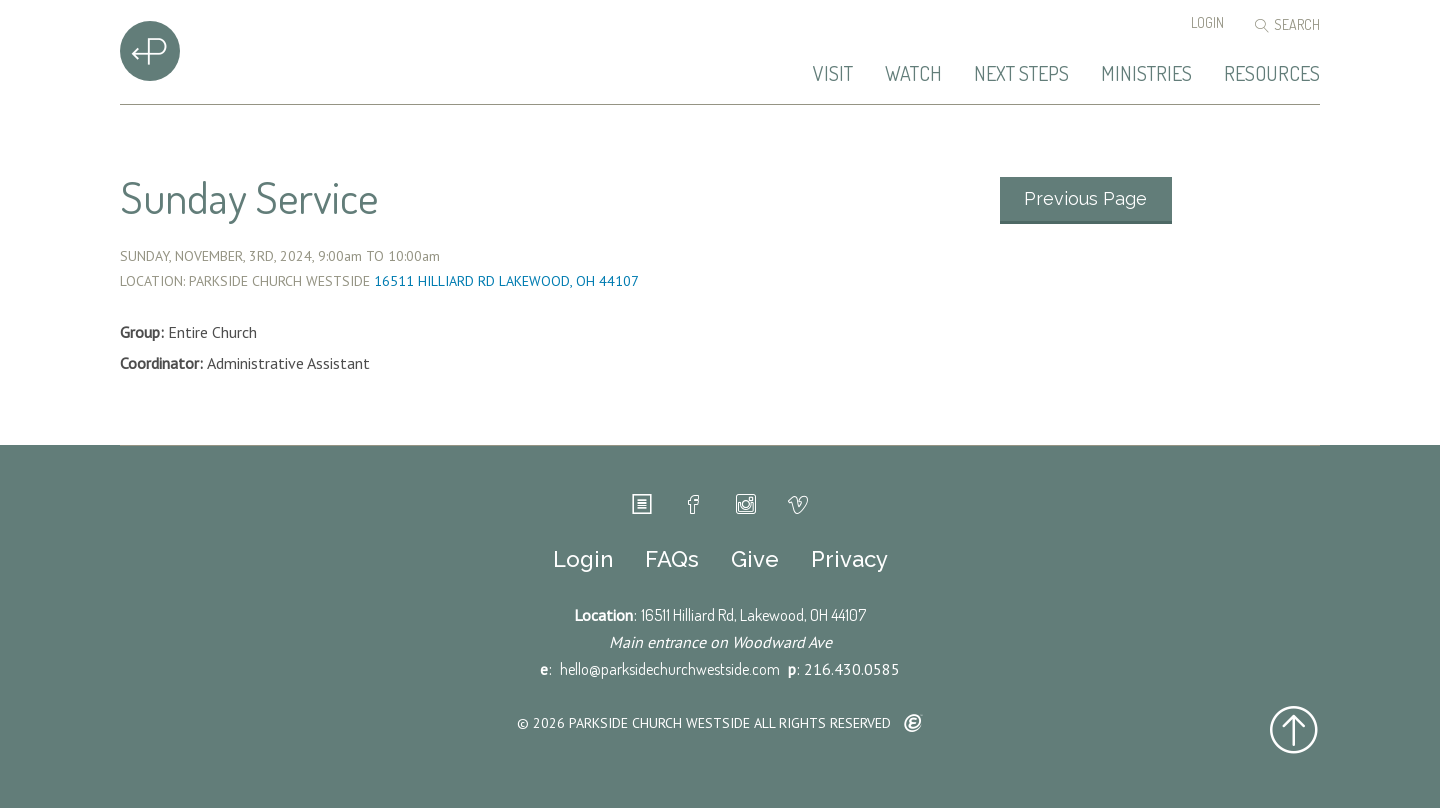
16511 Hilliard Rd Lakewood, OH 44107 (506, 281)
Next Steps (1021, 74)
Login (1207, 22)
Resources (1272, 74)
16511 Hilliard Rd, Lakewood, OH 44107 (753, 615)
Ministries (1146, 74)
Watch (913, 74)
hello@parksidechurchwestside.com (670, 669)
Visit (833, 74)
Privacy (849, 559)
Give (755, 559)
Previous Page (1085, 198)
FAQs (672, 559)
